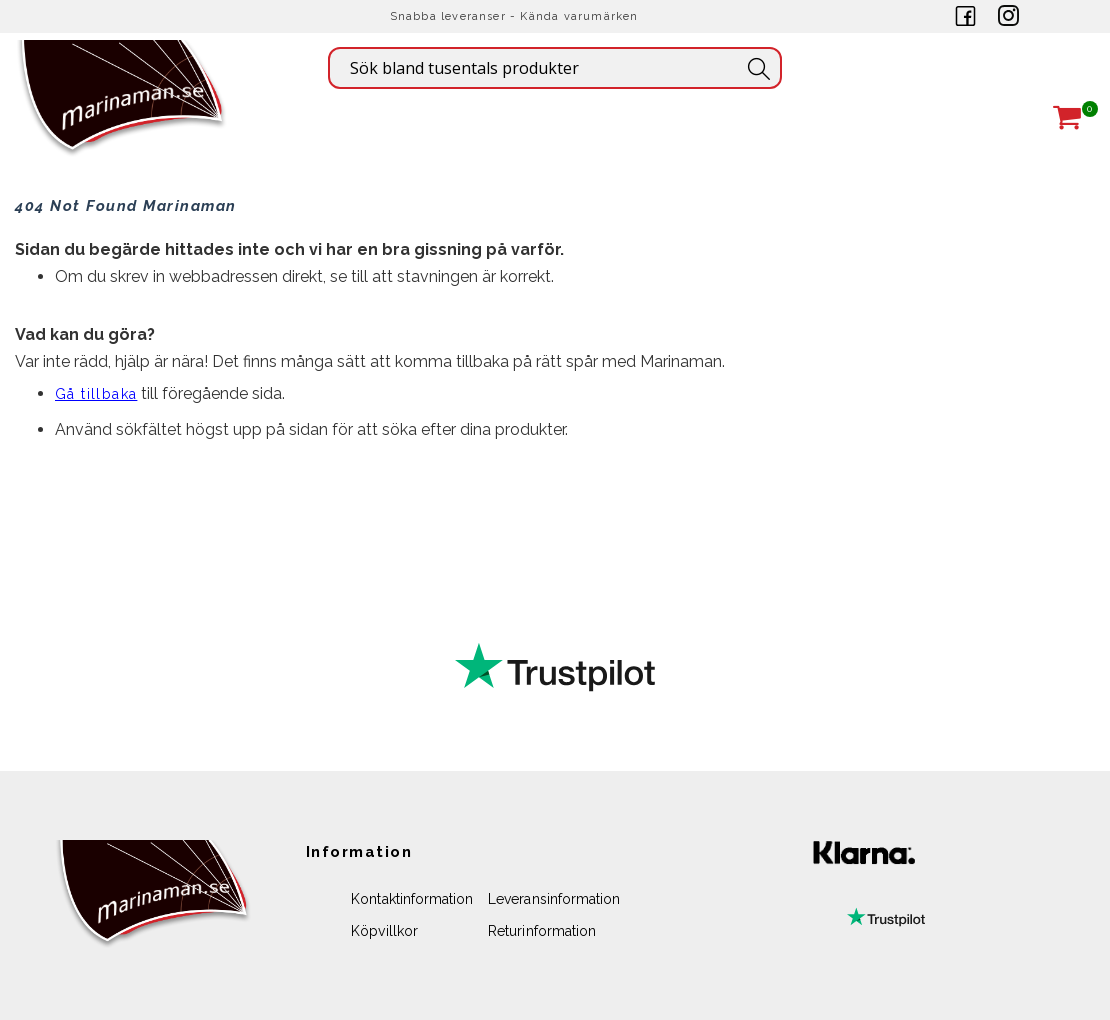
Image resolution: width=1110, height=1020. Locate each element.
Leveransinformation (554, 899)
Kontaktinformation (412, 899)
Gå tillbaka (96, 394)
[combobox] (555, 68)
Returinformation (542, 931)
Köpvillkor (384, 931)
